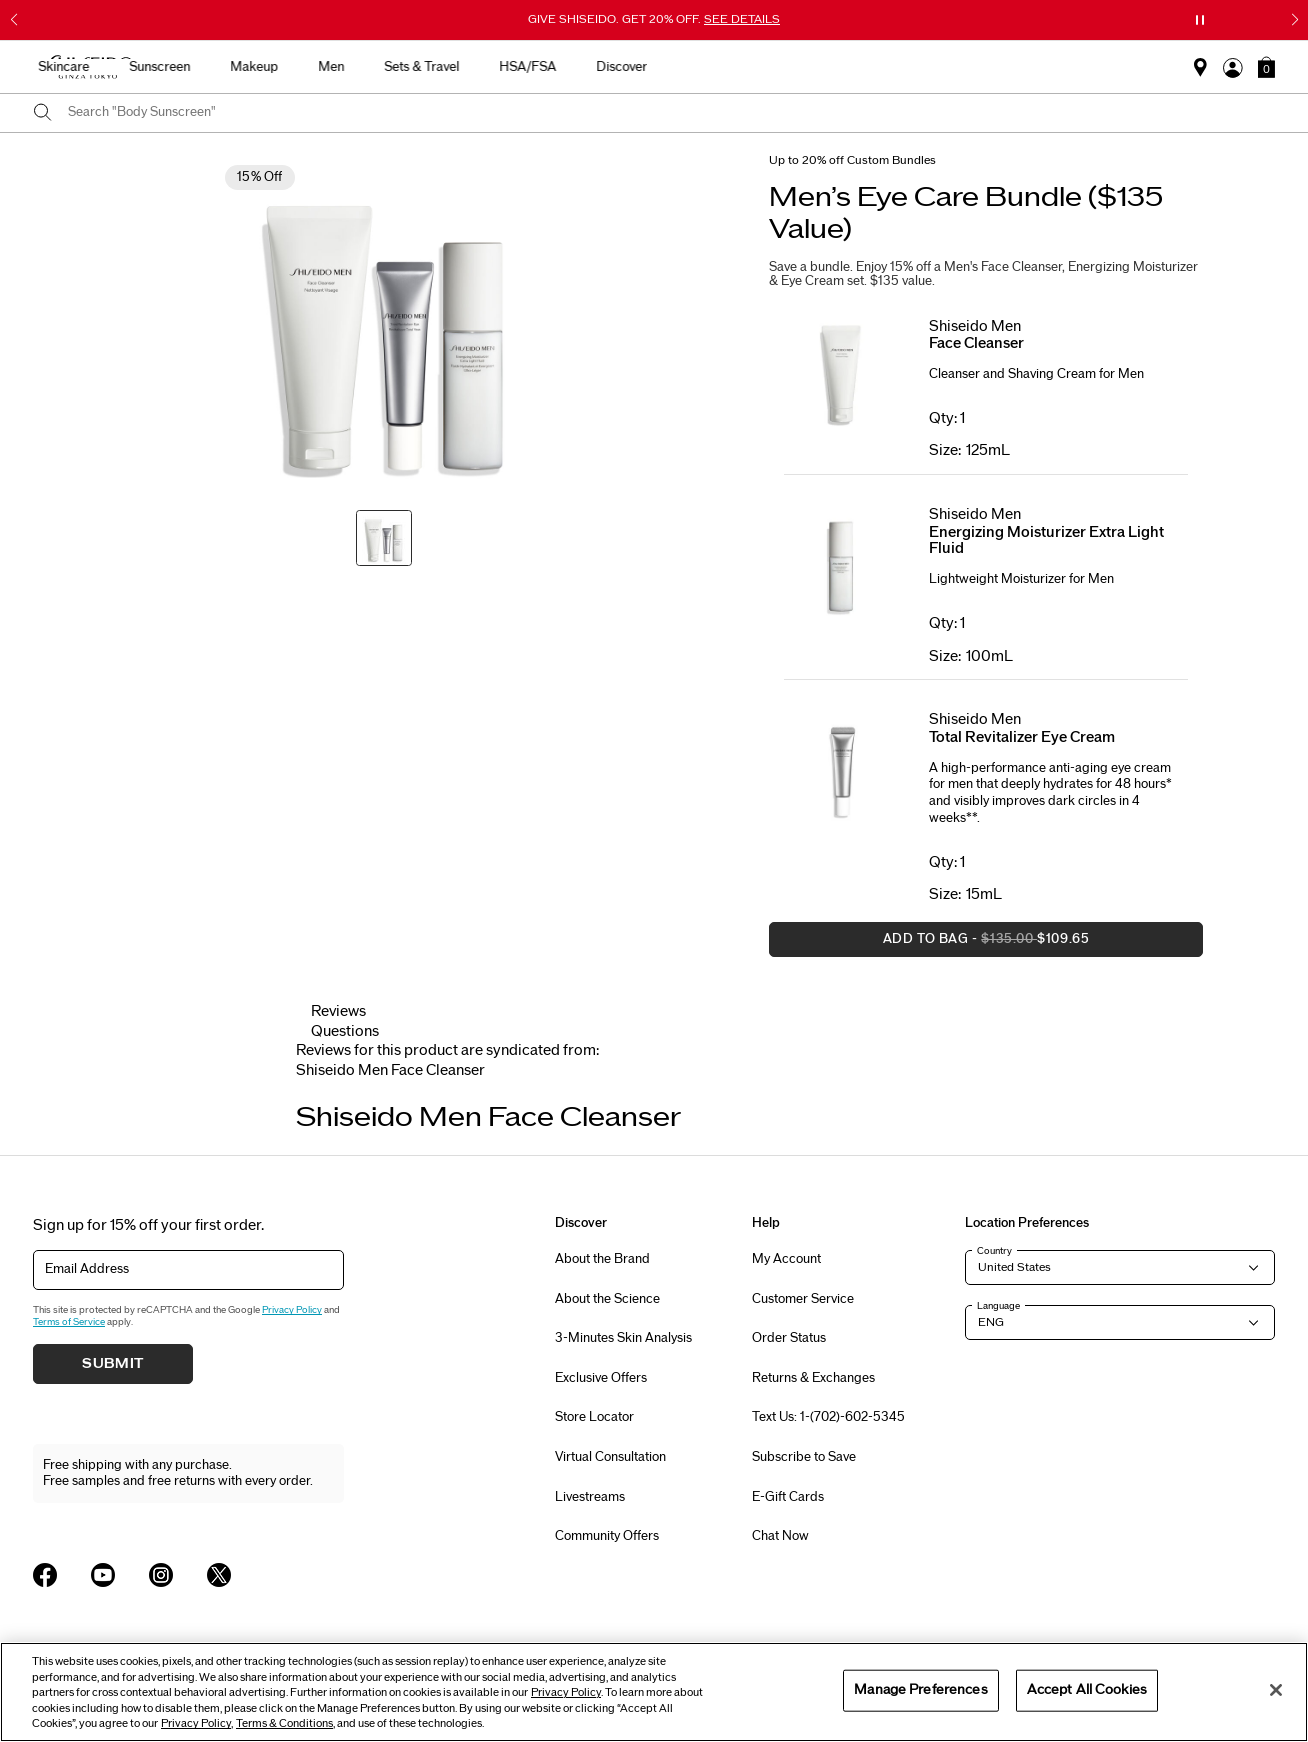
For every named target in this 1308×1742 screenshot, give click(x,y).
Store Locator (594, 1417)
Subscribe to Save (804, 1457)
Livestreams (590, 1497)
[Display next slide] (993, 1096)
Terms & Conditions (284, 1723)
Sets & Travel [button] (832, 67)
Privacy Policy (292, 1310)
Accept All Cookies (1087, 1690)
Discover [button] (1032, 67)
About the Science (607, 1299)
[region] (654, 1692)
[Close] (1276, 1690)
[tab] (390, 1070)
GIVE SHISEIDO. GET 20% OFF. (654, 19)
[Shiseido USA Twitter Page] (219, 1575)
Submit (113, 1364)
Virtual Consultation (610, 1457)
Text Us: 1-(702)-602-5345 (828, 1417)
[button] (1266, 67)
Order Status (789, 1338)
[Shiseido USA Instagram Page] (161, 1575)
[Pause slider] (1200, 20)
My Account (786, 1259)
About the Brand (602, 1259)
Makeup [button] (665, 67)
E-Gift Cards (788, 1497)
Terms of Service (69, 1322)
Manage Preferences (920, 1690)
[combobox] (671, 113)
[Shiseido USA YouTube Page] (103, 1575)
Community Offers (607, 1536)
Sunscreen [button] (570, 67)
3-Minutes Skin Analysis (623, 1338)
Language (998, 1306)
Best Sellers (308, 67)
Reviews (338, 1011)
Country (994, 1251)
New (395, 67)
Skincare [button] (474, 67)
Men (742, 67)
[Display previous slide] (316, 1096)
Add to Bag (929, 944)
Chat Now (780, 1536)
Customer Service (803, 1299)
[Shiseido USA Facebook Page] (45, 1575)
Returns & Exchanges (813, 1378)
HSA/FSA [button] (938, 67)
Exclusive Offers (601, 1378)
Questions (345, 1031)
